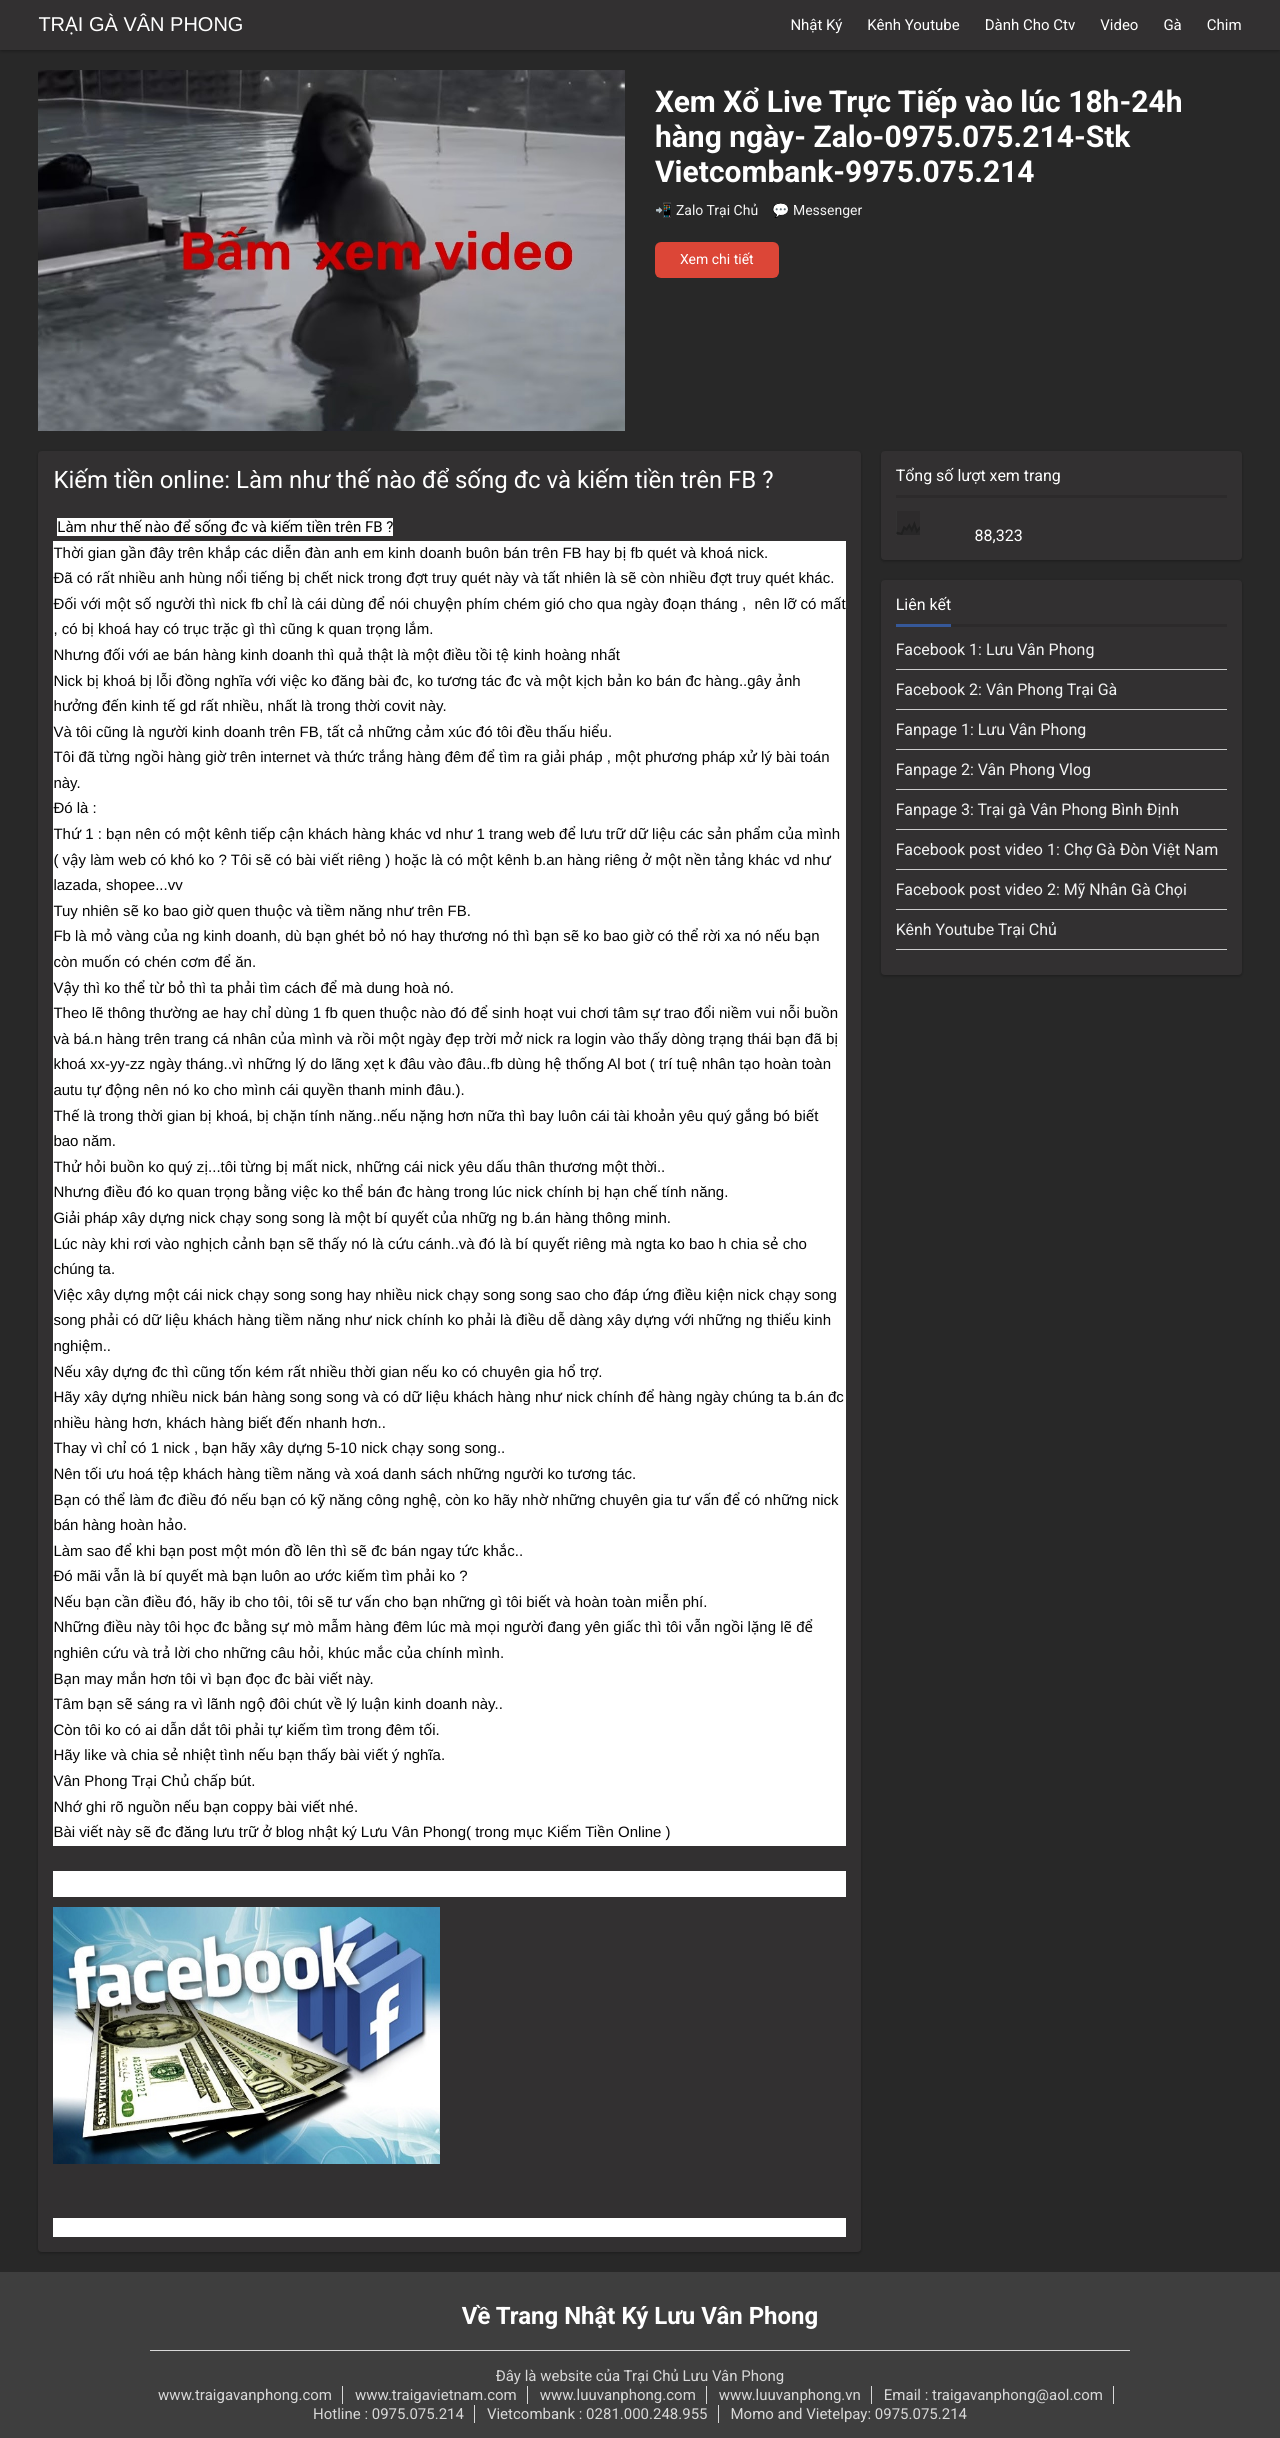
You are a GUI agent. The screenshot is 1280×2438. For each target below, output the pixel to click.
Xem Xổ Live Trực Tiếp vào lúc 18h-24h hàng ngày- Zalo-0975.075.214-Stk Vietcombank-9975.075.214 (918, 137)
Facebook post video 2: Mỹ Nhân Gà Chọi (1041, 889)
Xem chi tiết (717, 260)
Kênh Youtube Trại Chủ (976, 929)
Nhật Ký (816, 25)
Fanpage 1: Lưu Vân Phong (991, 729)
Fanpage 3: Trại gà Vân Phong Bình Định (1037, 809)
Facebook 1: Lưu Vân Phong (995, 649)
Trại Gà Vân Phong (140, 25)
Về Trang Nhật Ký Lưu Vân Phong (640, 2316)
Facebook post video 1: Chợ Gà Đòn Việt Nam (1057, 849)
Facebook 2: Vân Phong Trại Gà (1007, 689)
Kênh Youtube (913, 25)
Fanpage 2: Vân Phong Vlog (993, 769)
